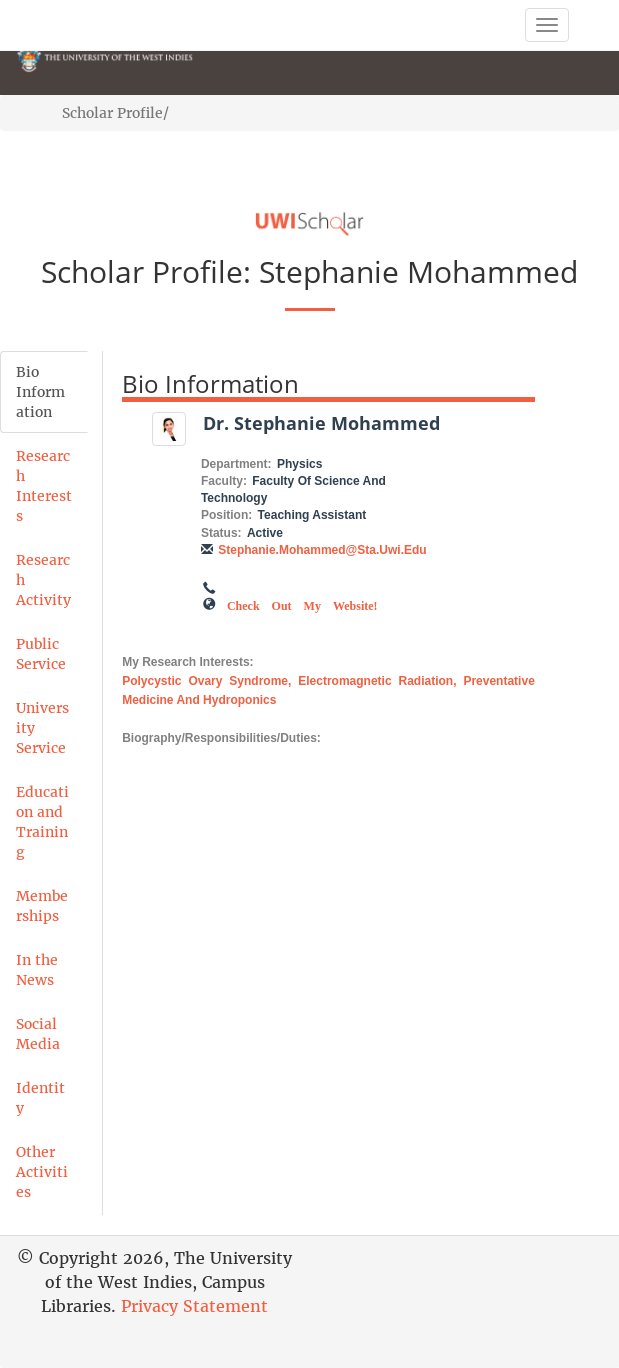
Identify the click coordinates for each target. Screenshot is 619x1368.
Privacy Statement (194, 1306)
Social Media (38, 1034)
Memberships (42, 906)
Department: (236, 464)
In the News (37, 970)
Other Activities (42, 1172)
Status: (221, 533)
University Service (42, 728)
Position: (226, 515)
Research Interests (44, 486)
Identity (40, 1098)
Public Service (41, 654)
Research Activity (43, 580)
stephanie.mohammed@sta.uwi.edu (322, 550)
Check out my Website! (302, 604)
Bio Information (40, 392)
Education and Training (42, 822)
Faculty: (224, 481)
